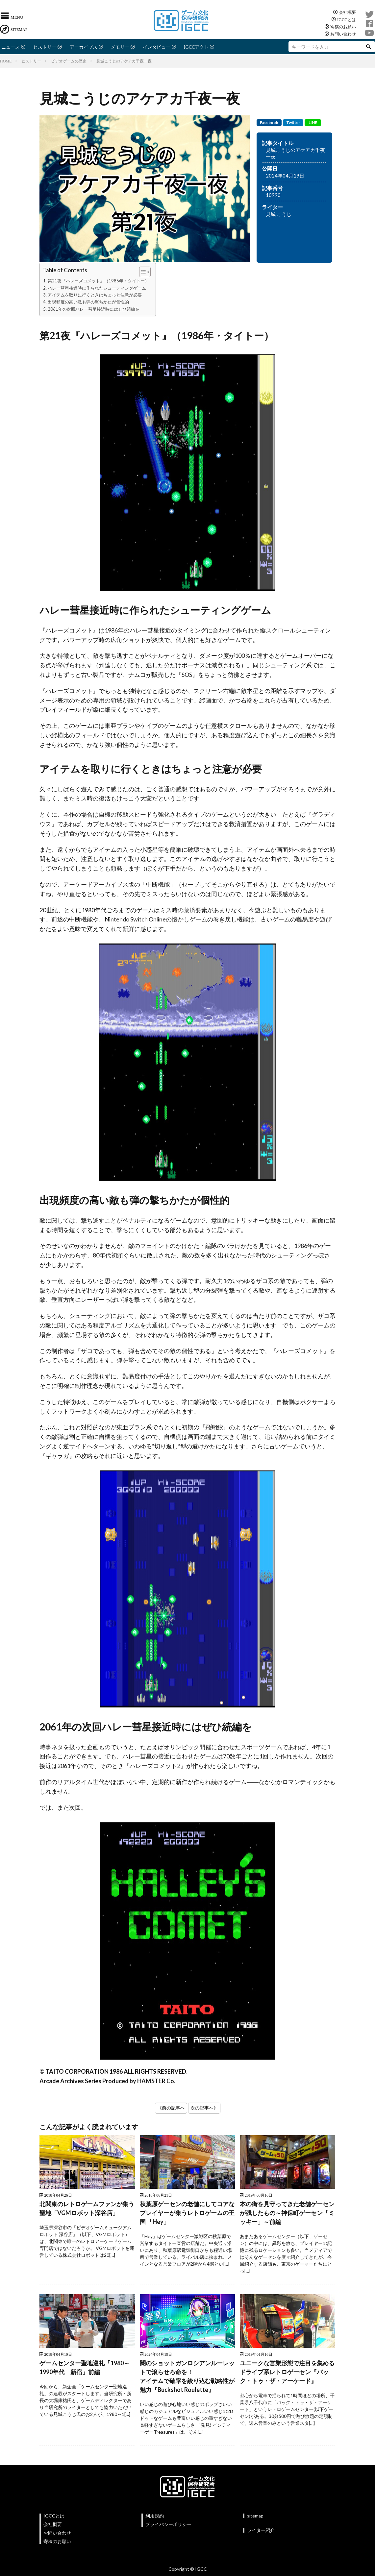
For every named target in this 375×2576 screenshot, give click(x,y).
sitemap (255, 2515)
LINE (313, 122)
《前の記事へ (171, 2108)
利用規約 (154, 2515)
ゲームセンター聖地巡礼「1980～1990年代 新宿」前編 (84, 2367)
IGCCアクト (196, 46)
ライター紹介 (261, 2530)
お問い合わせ (343, 34)
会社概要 (347, 12)
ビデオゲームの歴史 (69, 61)
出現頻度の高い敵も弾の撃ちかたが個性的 (88, 301)
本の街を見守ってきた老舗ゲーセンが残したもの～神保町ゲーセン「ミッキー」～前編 (287, 2212)
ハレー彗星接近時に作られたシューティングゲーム (97, 288)
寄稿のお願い (343, 26)
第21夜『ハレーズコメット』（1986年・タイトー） (98, 280)
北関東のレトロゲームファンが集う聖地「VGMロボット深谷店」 (86, 2208)
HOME (6, 61)
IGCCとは (346, 19)
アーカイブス (83, 46)
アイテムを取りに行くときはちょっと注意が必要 (95, 295)
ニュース (10, 46)
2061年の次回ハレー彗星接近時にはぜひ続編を (93, 309)
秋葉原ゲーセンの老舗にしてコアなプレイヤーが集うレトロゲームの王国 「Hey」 (187, 2212)
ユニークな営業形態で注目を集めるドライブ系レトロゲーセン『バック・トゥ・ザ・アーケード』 (287, 2371)
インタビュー (156, 46)
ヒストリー (44, 46)
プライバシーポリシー (168, 2524)
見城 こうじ (278, 214)
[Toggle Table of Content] (141, 271)
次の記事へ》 (204, 2108)
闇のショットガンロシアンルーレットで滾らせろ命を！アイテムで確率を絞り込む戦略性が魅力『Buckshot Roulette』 (187, 2376)
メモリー (120, 46)
